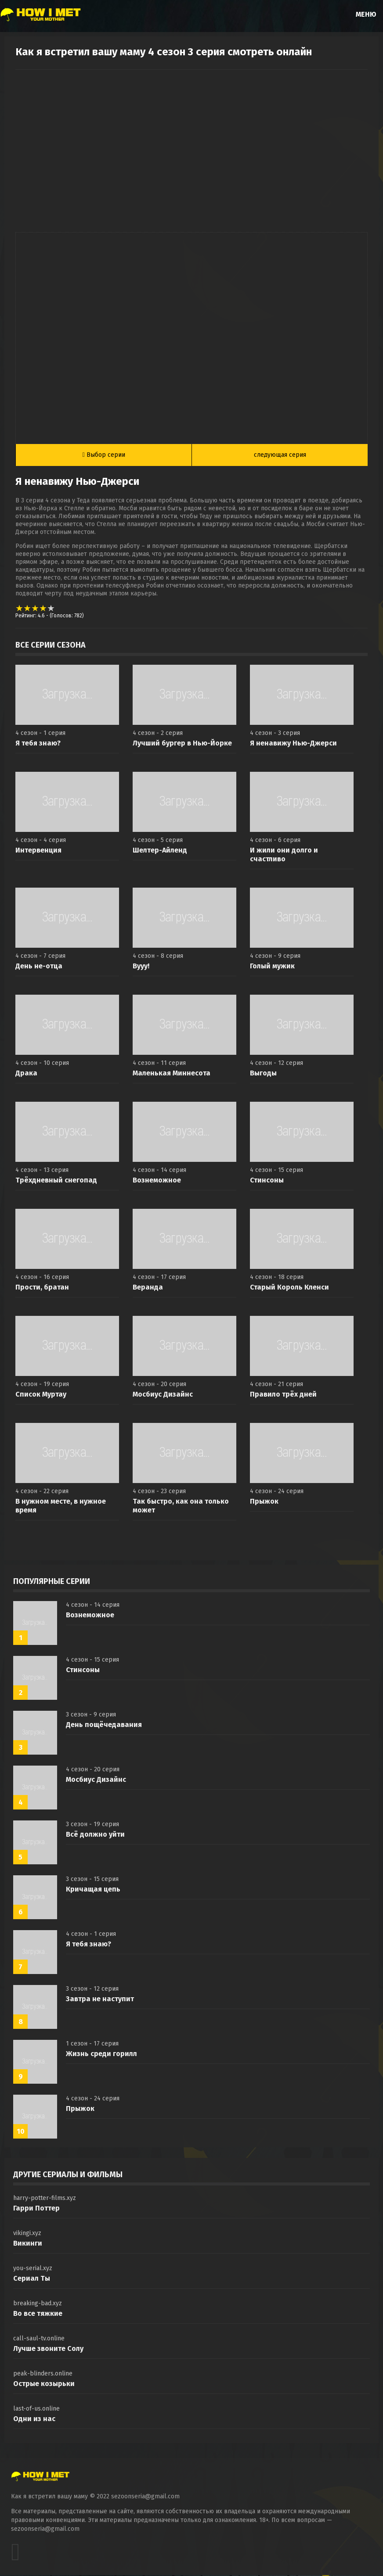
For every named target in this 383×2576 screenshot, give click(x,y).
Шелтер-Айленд (160, 851)
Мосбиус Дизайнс (163, 1395)
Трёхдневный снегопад (56, 1181)
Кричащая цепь (93, 1890)
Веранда (148, 1288)
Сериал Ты (31, 2279)
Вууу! (141, 967)
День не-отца (38, 967)
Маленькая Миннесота (171, 1074)
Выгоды (263, 1074)
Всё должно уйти (95, 1835)
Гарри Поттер (36, 2209)
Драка (26, 1074)
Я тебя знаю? (38, 744)
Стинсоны (267, 1181)
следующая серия (279, 455)
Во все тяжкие (37, 2314)
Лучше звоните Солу (48, 2349)
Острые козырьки (44, 2384)
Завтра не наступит (100, 2000)
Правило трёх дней (283, 1395)
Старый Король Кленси (289, 1288)
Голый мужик (272, 967)
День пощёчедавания (104, 1725)
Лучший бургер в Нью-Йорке (182, 744)
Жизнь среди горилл (101, 2054)
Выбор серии (103, 455)
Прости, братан (42, 1288)
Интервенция (38, 851)
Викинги (27, 2244)
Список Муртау (40, 1395)
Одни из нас (34, 2419)
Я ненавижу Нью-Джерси (293, 744)
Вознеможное (157, 1181)
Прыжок (264, 1502)
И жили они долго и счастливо (284, 855)
